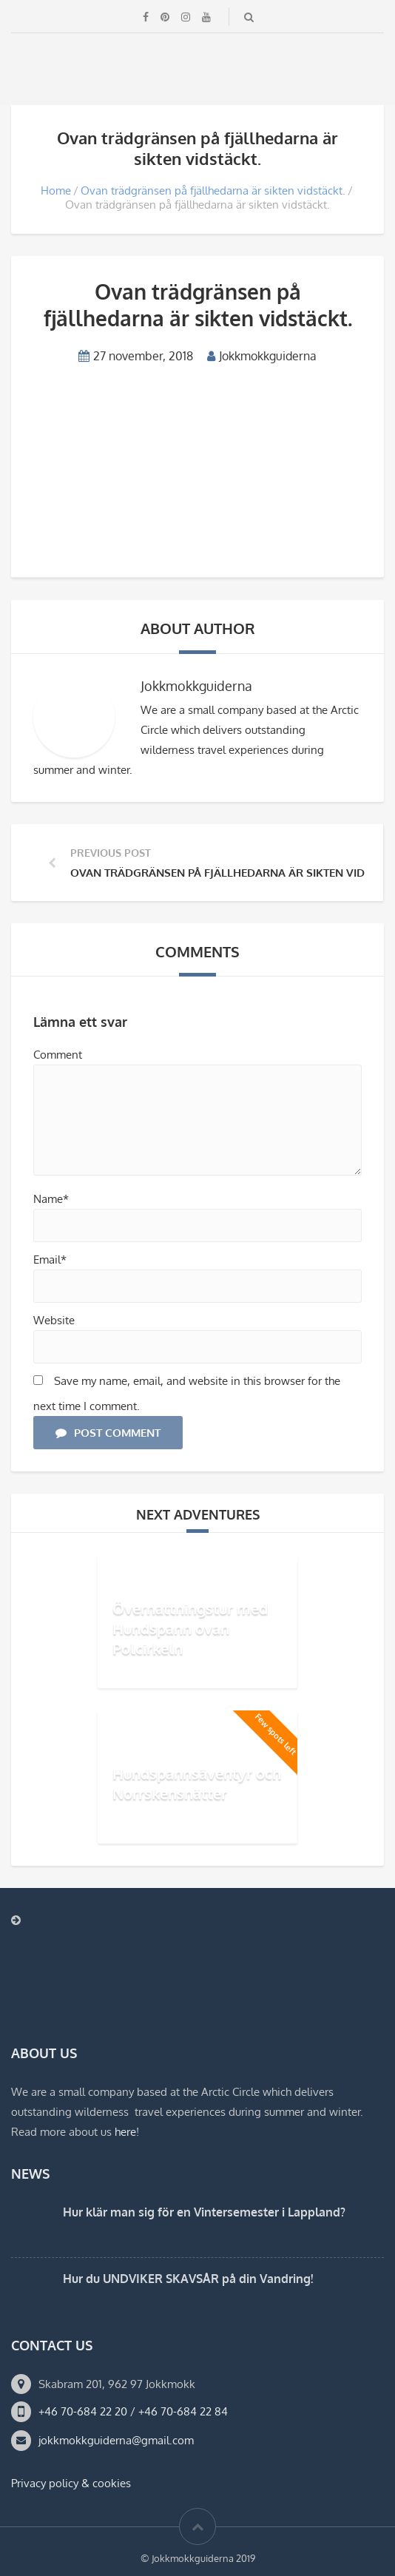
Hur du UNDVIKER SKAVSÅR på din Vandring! (188, 2278)
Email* (50, 1259)
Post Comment (108, 1433)
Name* (51, 1199)
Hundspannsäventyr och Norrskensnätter (196, 1783)
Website (54, 1320)
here (125, 2132)
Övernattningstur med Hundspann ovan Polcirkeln (190, 1628)
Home (56, 190)
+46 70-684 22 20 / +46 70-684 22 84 (133, 2411)
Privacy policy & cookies (71, 2483)
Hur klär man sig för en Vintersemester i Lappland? (204, 2212)
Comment (57, 1055)
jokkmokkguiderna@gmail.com (116, 2440)
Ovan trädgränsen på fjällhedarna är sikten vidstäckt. (213, 190)
